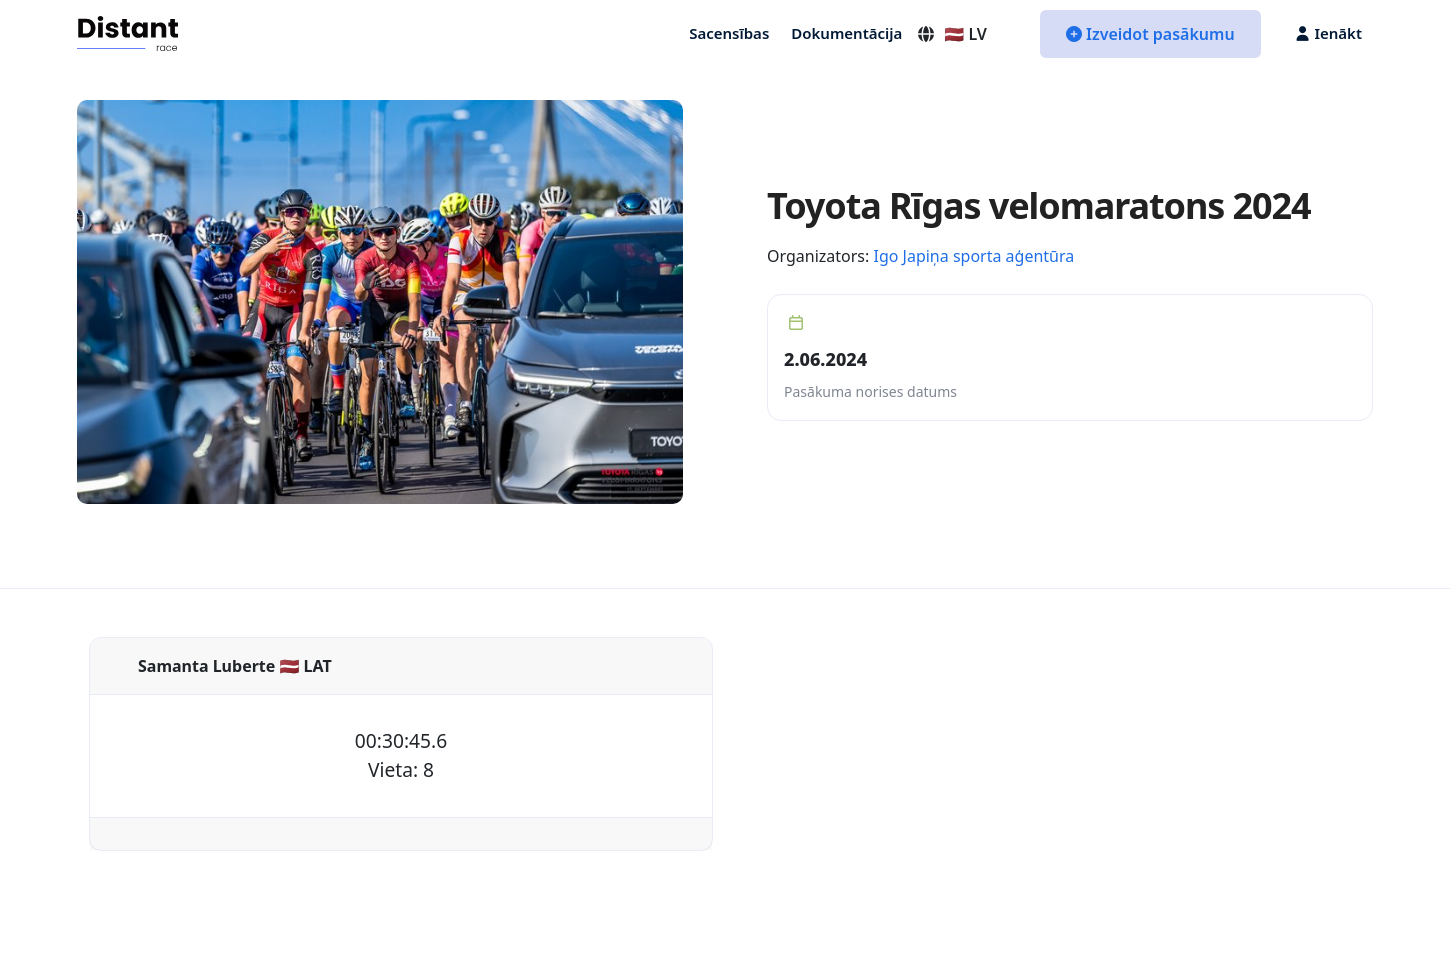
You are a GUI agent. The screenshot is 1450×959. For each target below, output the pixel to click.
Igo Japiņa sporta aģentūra (973, 256)
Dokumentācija (846, 33)
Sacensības (729, 33)
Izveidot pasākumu (1150, 34)
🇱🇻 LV (951, 34)
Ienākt (1329, 33)
